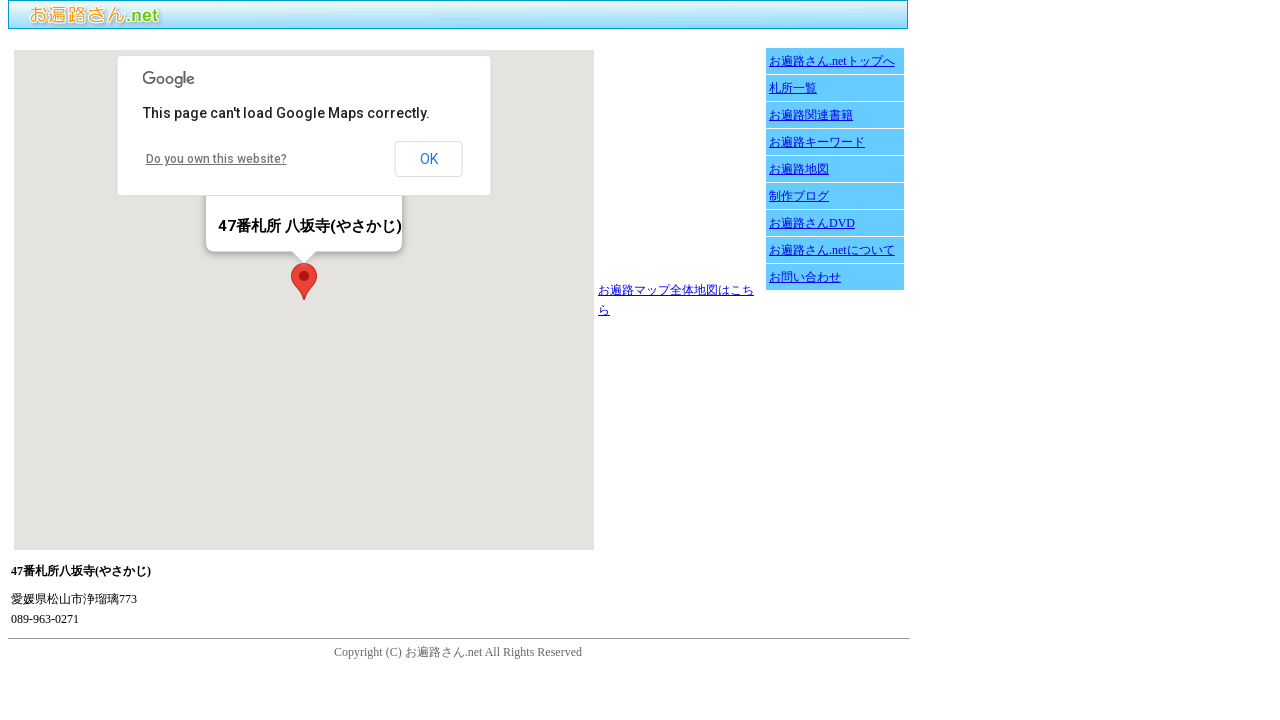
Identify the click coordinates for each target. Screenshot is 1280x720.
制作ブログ (799, 196)
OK (429, 159)
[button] (304, 281)
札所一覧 (793, 88)
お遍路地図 (799, 169)
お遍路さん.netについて (832, 250)
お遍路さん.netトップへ (832, 61)
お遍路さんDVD (812, 223)
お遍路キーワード (817, 142)
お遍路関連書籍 (811, 115)
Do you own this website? (216, 159)
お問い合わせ (805, 277)
